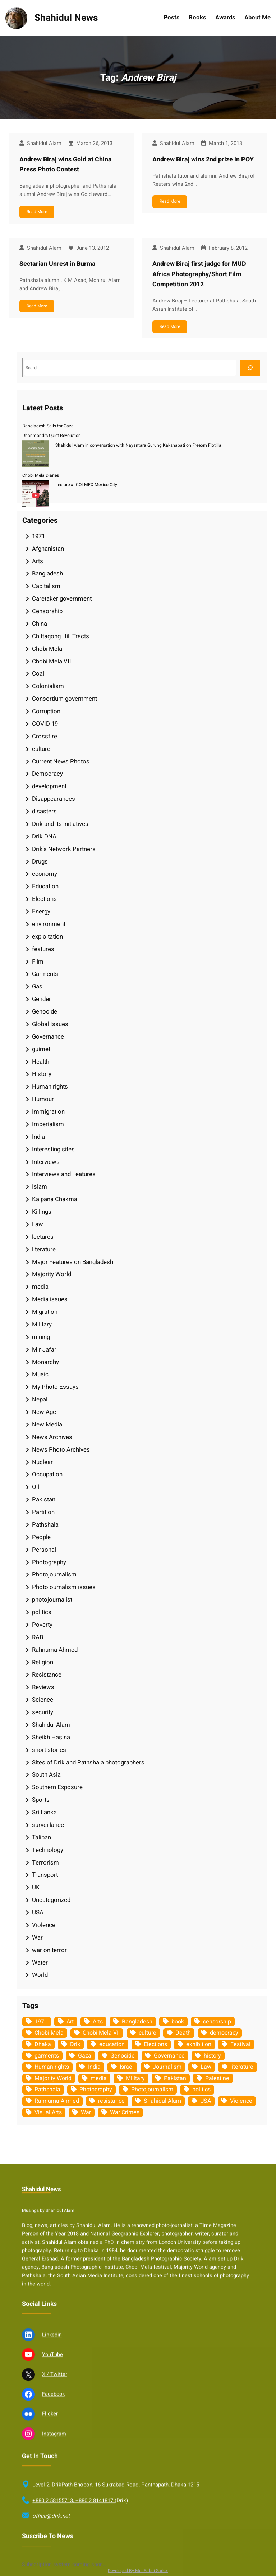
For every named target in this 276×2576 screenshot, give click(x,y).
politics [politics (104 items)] (201, 2089)
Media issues (50, 1299)
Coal (38, 673)
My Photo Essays (55, 1386)
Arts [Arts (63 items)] (98, 2021)
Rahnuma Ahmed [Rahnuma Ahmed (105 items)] (56, 2101)
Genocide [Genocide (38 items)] (122, 2055)
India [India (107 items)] (94, 2067)
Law (37, 1224)
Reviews (43, 1687)
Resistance (46, 1674)
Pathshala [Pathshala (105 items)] (47, 2089)
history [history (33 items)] (212, 2055)
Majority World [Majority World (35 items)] (53, 2078)
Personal (44, 1549)
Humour (43, 1099)
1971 (38, 536)
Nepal (39, 1399)
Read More (37, 211)
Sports (41, 1799)
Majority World (51, 1274)
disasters (44, 811)
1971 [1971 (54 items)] (40, 2021)
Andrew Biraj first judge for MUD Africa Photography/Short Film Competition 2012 (199, 274)
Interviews (46, 1161)
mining (41, 1336)
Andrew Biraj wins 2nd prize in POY (203, 159)
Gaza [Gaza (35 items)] (84, 2055)
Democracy (47, 773)
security (42, 1712)
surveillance (48, 1824)
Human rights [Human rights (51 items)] (51, 2067)
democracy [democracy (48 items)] (224, 2033)
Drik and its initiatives (60, 823)
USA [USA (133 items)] (205, 2101)
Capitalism (46, 586)
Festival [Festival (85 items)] (240, 2044)
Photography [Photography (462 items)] (95, 2089)
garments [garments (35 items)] (46, 2055)
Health (40, 1061)
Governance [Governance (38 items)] (169, 2055)
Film (37, 961)
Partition (43, 1512)
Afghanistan (48, 548)
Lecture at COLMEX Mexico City (86, 484)
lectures (43, 1236)
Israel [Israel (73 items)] (127, 2067)
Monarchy (45, 1362)
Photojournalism (54, 1574)
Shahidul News (66, 18)
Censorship (47, 611)
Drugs (40, 861)
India (38, 1136)
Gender (41, 999)
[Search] (250, 367)
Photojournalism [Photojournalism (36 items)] (152, 2089)
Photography (49, 1562)
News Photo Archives (61, 1449)
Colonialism (48, 686)
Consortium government (64, 698)
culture (41, 748)
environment (48, 924)
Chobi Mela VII (51, 661)
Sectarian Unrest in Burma (57, 264)
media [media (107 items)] (99, 2078)
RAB (37, 1637)
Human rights (50, 1086)
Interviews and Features (64, 1174)
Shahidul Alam (51, 1724)
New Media (47, 1424)
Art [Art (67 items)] (70, 2021)
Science (42, 1699)
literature (44, 1249)
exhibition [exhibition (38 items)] (198, 2044)
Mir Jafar (44, 1349)
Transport (45, 1874)
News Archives (52, 1437)
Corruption (46, 711)
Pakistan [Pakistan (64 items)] (175, 2078)
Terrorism (45, 1862)
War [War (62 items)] (86, 2112)
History (41, 1074)
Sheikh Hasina (51, 1737)
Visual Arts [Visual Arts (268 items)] (48, 2112)
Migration (45, 1311)
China (39, 623)
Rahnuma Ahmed (55, 1649)
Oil (35, 1486)
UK (36, 1887)
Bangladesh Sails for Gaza (48, 426)
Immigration (48, 1111)
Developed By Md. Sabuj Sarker (138, 2570)
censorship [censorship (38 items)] (217, 2021)
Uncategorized (51, 1899)
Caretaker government (62, 598)
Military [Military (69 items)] (135, 2078)
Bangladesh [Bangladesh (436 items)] (137, 2021)
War (37, 1937)
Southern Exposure (57, 1787)
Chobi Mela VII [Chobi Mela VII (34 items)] (101, 2033)
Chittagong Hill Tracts (60, 636)
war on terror (49, 1950)
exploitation (47, 936)
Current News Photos (60, 761)
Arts (37, 561)
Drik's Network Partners (64, 849)
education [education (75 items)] (112, 2044)
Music (40, 1374)
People (41, 1537)
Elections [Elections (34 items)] (155, 2044)
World (40, 1974)
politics (41, 1612)
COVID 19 (45, 723)
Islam (39, 1186)
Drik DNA (44, 836)
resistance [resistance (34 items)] (111, 2101)
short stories (49, 1749)
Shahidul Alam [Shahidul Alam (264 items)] (162, 2101)
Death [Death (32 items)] (183, 2033)
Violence (43, 1925)
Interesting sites (53, 1149)
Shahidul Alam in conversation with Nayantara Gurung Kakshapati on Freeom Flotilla (138, 445)
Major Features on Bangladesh (72, 1262)
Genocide (44, 1011)
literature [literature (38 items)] (241, 2067)
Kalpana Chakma (54, 1199)
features (43, 949)
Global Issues (50, 1024)
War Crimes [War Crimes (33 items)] (124, 2112)
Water (40, 1962)
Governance (48, 1036)
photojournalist (52, 1599)
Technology (47, 1850)
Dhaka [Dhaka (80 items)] (42, 2044)
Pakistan (43, 1499)
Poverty (42, 1624)
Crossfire (44, 736)
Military (42, 1324)
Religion (42, 1662)
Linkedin (52, 2562)
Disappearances (53, 798)
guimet (41, 1049)
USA (37, 1912)
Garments (45, 973)
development (49, 786)
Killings (41, 1211)
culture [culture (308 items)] (147, 2033)
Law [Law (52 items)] (206, 2067)
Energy (41, 911)
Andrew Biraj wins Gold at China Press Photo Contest (65, 165)
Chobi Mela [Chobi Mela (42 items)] (49, 2033)
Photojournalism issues (64, 1587)
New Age (44, 1411)
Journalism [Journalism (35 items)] (167, 2067)
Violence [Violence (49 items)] (241, 2101)
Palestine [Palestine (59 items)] (217, 2078)
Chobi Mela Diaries (40, 475)
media (40, 1286)
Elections (44, 898)
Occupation (47, 1474)
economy (44, 873)
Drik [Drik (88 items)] (75, 2044)
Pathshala (45, 1524)
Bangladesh (47, 573)
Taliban (41, 1837)
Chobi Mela (47, 648)
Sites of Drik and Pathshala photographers (88, 1762)
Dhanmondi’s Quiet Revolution (51, 435)
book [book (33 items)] (177, 2021)
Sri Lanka (44, 1812)
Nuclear (42, 1462)
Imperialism (48, 1124)
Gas (37, 986)
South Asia (46, 1774)
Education (45, 886)
